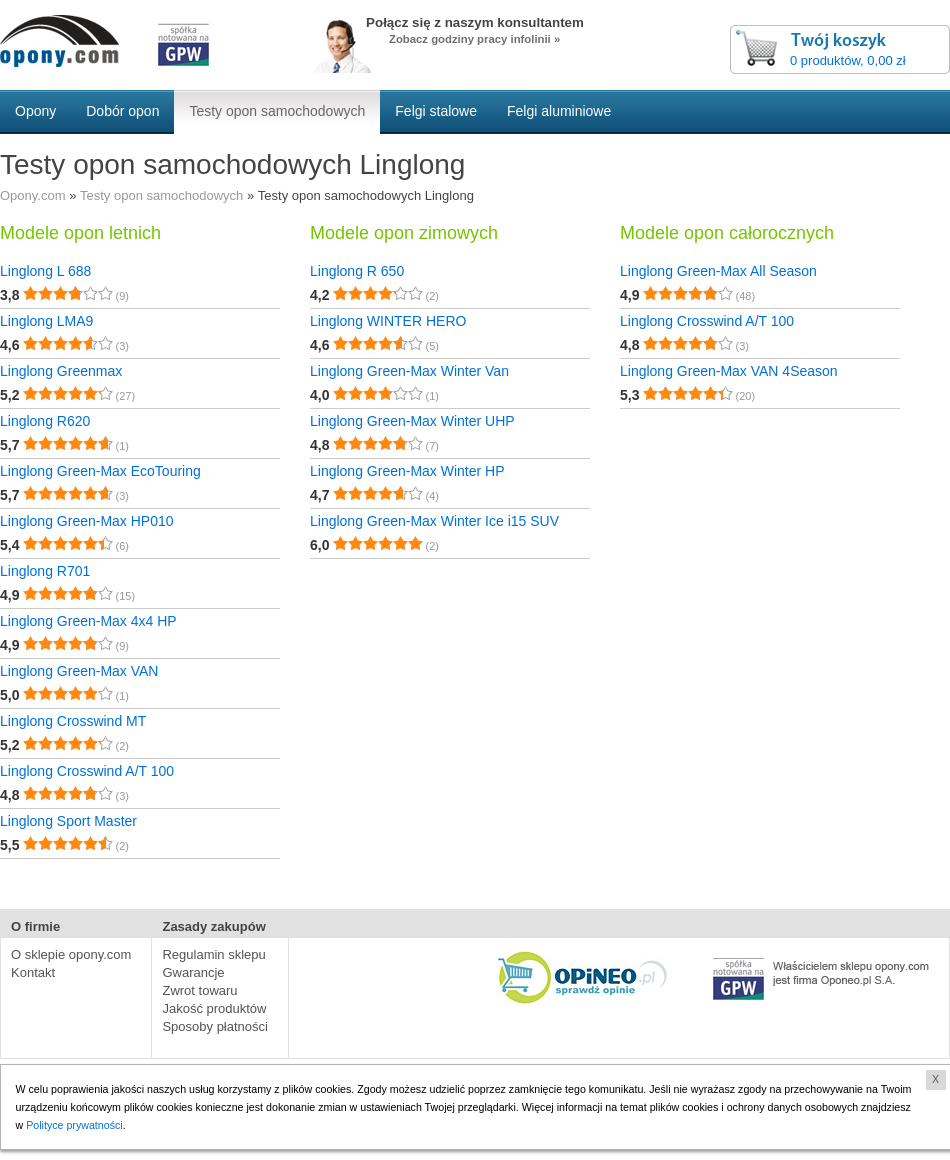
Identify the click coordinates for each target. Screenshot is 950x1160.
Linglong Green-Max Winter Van (409, 371)
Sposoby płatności (215, 1026)
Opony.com (33, 195)
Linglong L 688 (45, 271)
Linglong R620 (45, 421)
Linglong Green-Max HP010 (87, 521)
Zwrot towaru (199, 990)
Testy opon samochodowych (161, 195)
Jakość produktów (214, 1008)
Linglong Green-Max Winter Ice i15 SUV (434, 521)
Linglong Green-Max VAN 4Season (729, 371)
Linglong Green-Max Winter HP (407, 471)
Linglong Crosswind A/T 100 (87, 771)
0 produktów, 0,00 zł (848, 60)
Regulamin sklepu (213, 954)
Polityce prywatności (75, 1125)
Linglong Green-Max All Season (718, 271)
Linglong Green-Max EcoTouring (100, 471)
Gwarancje (193, 972)
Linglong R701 (45, 571)
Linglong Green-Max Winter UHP (412, 421)
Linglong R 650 (357, 271)
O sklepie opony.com (71, 954)
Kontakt (33, 972)
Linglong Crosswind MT (73, 721)
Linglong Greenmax (61, 371)
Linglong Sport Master (68, 821)
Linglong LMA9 (46, 321)
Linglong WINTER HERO (388, 321)
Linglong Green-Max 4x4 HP (88, 621)
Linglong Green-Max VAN (79, 671)
